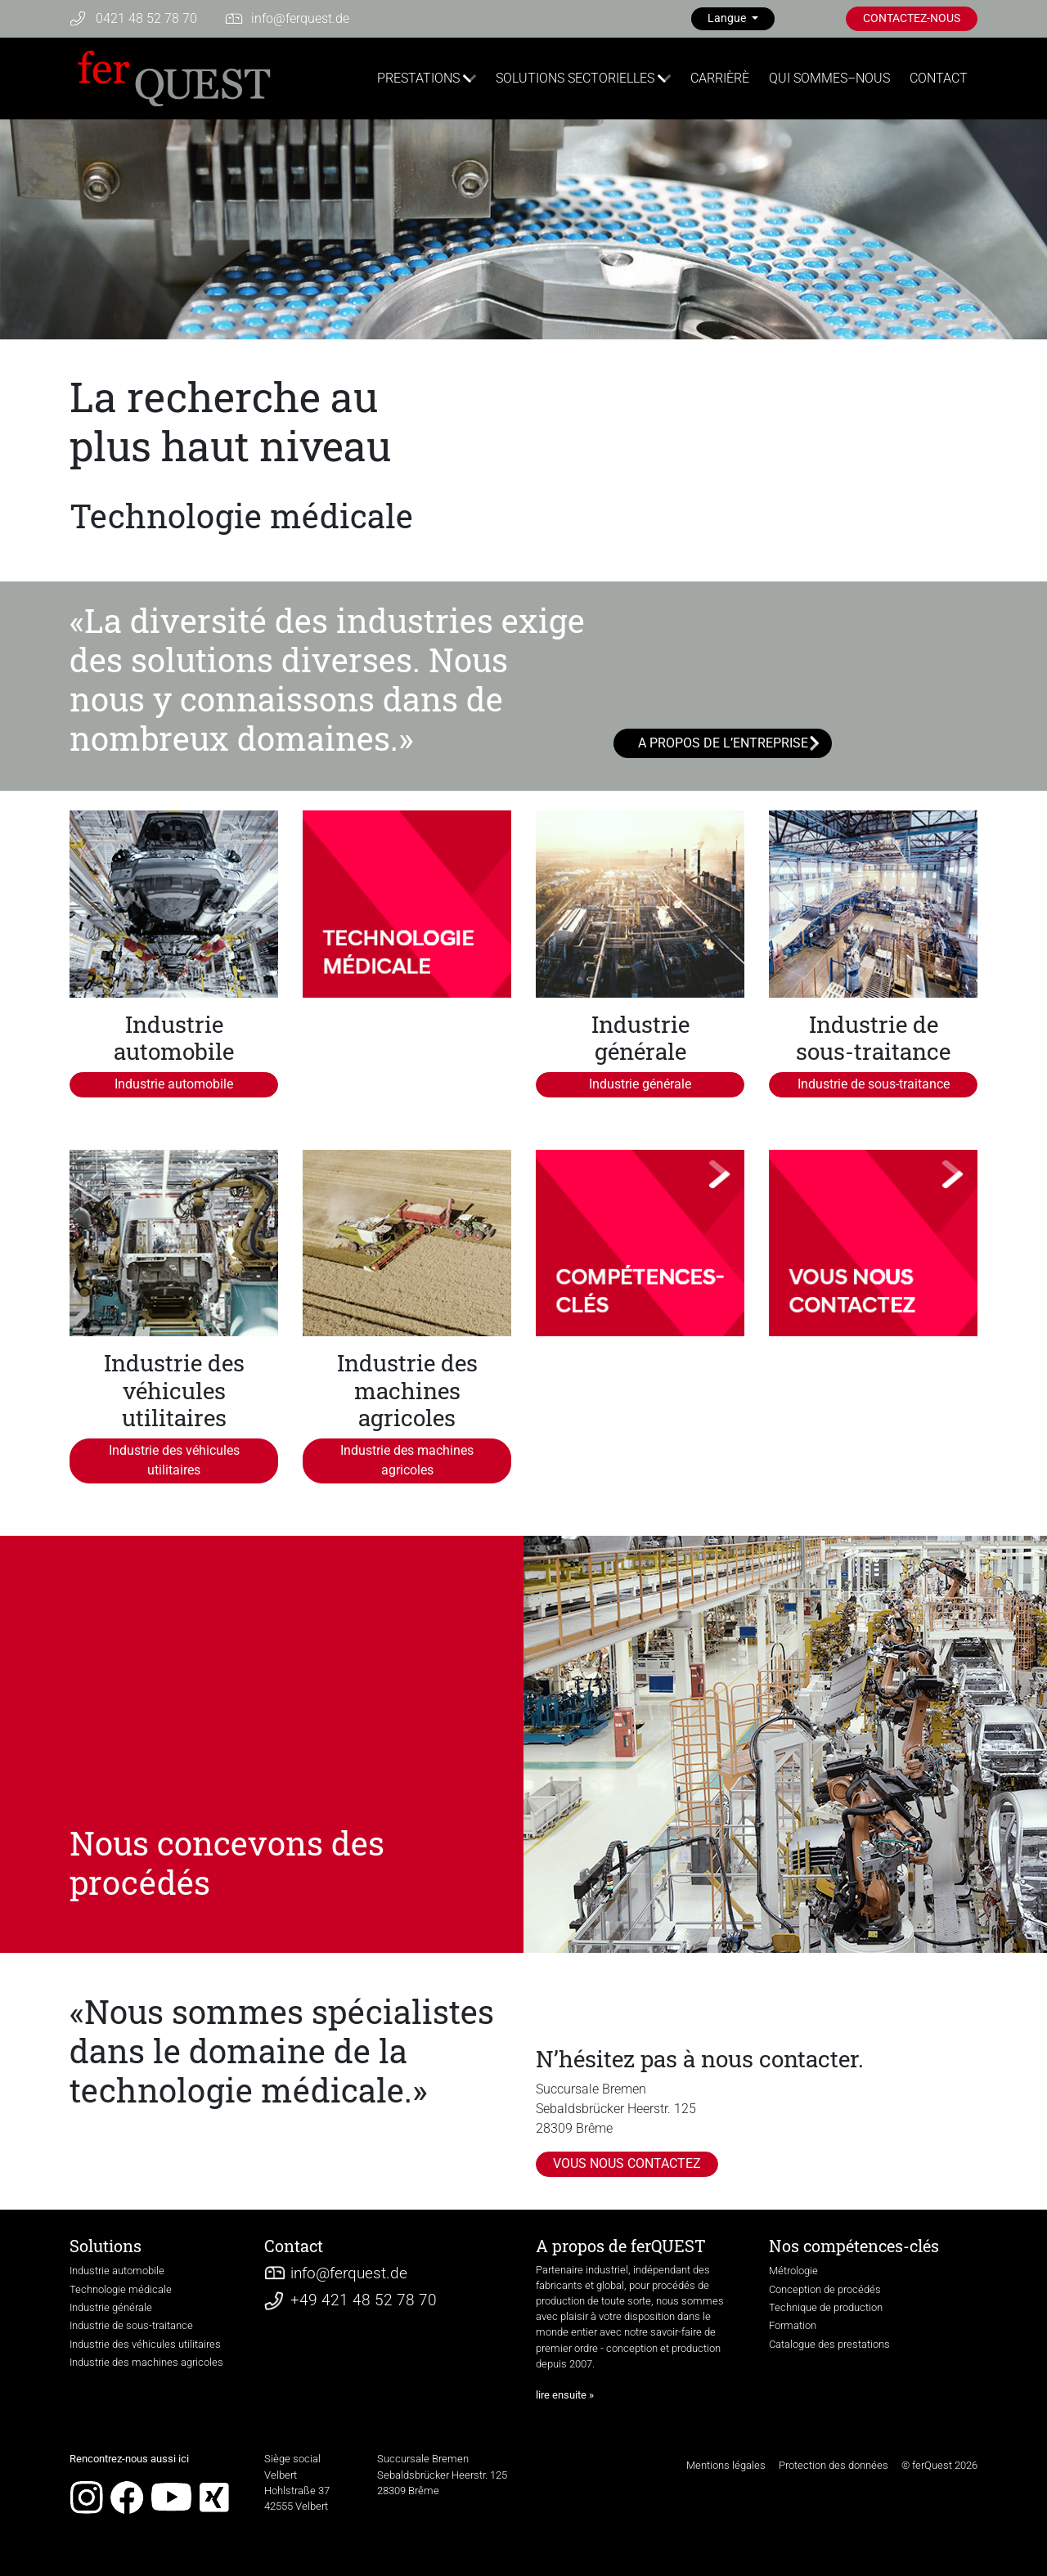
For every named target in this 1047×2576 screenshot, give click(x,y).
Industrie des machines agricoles (407, 1460)
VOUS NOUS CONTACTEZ (627, 2163)
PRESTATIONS (418, 78)
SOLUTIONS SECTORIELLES (575, 78)
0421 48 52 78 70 (146, 18)
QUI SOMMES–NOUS (829, 78)
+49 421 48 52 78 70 (363, 2300)
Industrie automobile (174, 1084)
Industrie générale (640, 1084)
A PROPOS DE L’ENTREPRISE (723, 743)
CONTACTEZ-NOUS (911, 18)
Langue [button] (728, 18)
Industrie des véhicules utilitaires (174, 1460)
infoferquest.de (300, 18)
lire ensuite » (565, 2395)
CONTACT (939, 78)
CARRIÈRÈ (719, 78)
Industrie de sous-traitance (874, 1084)
